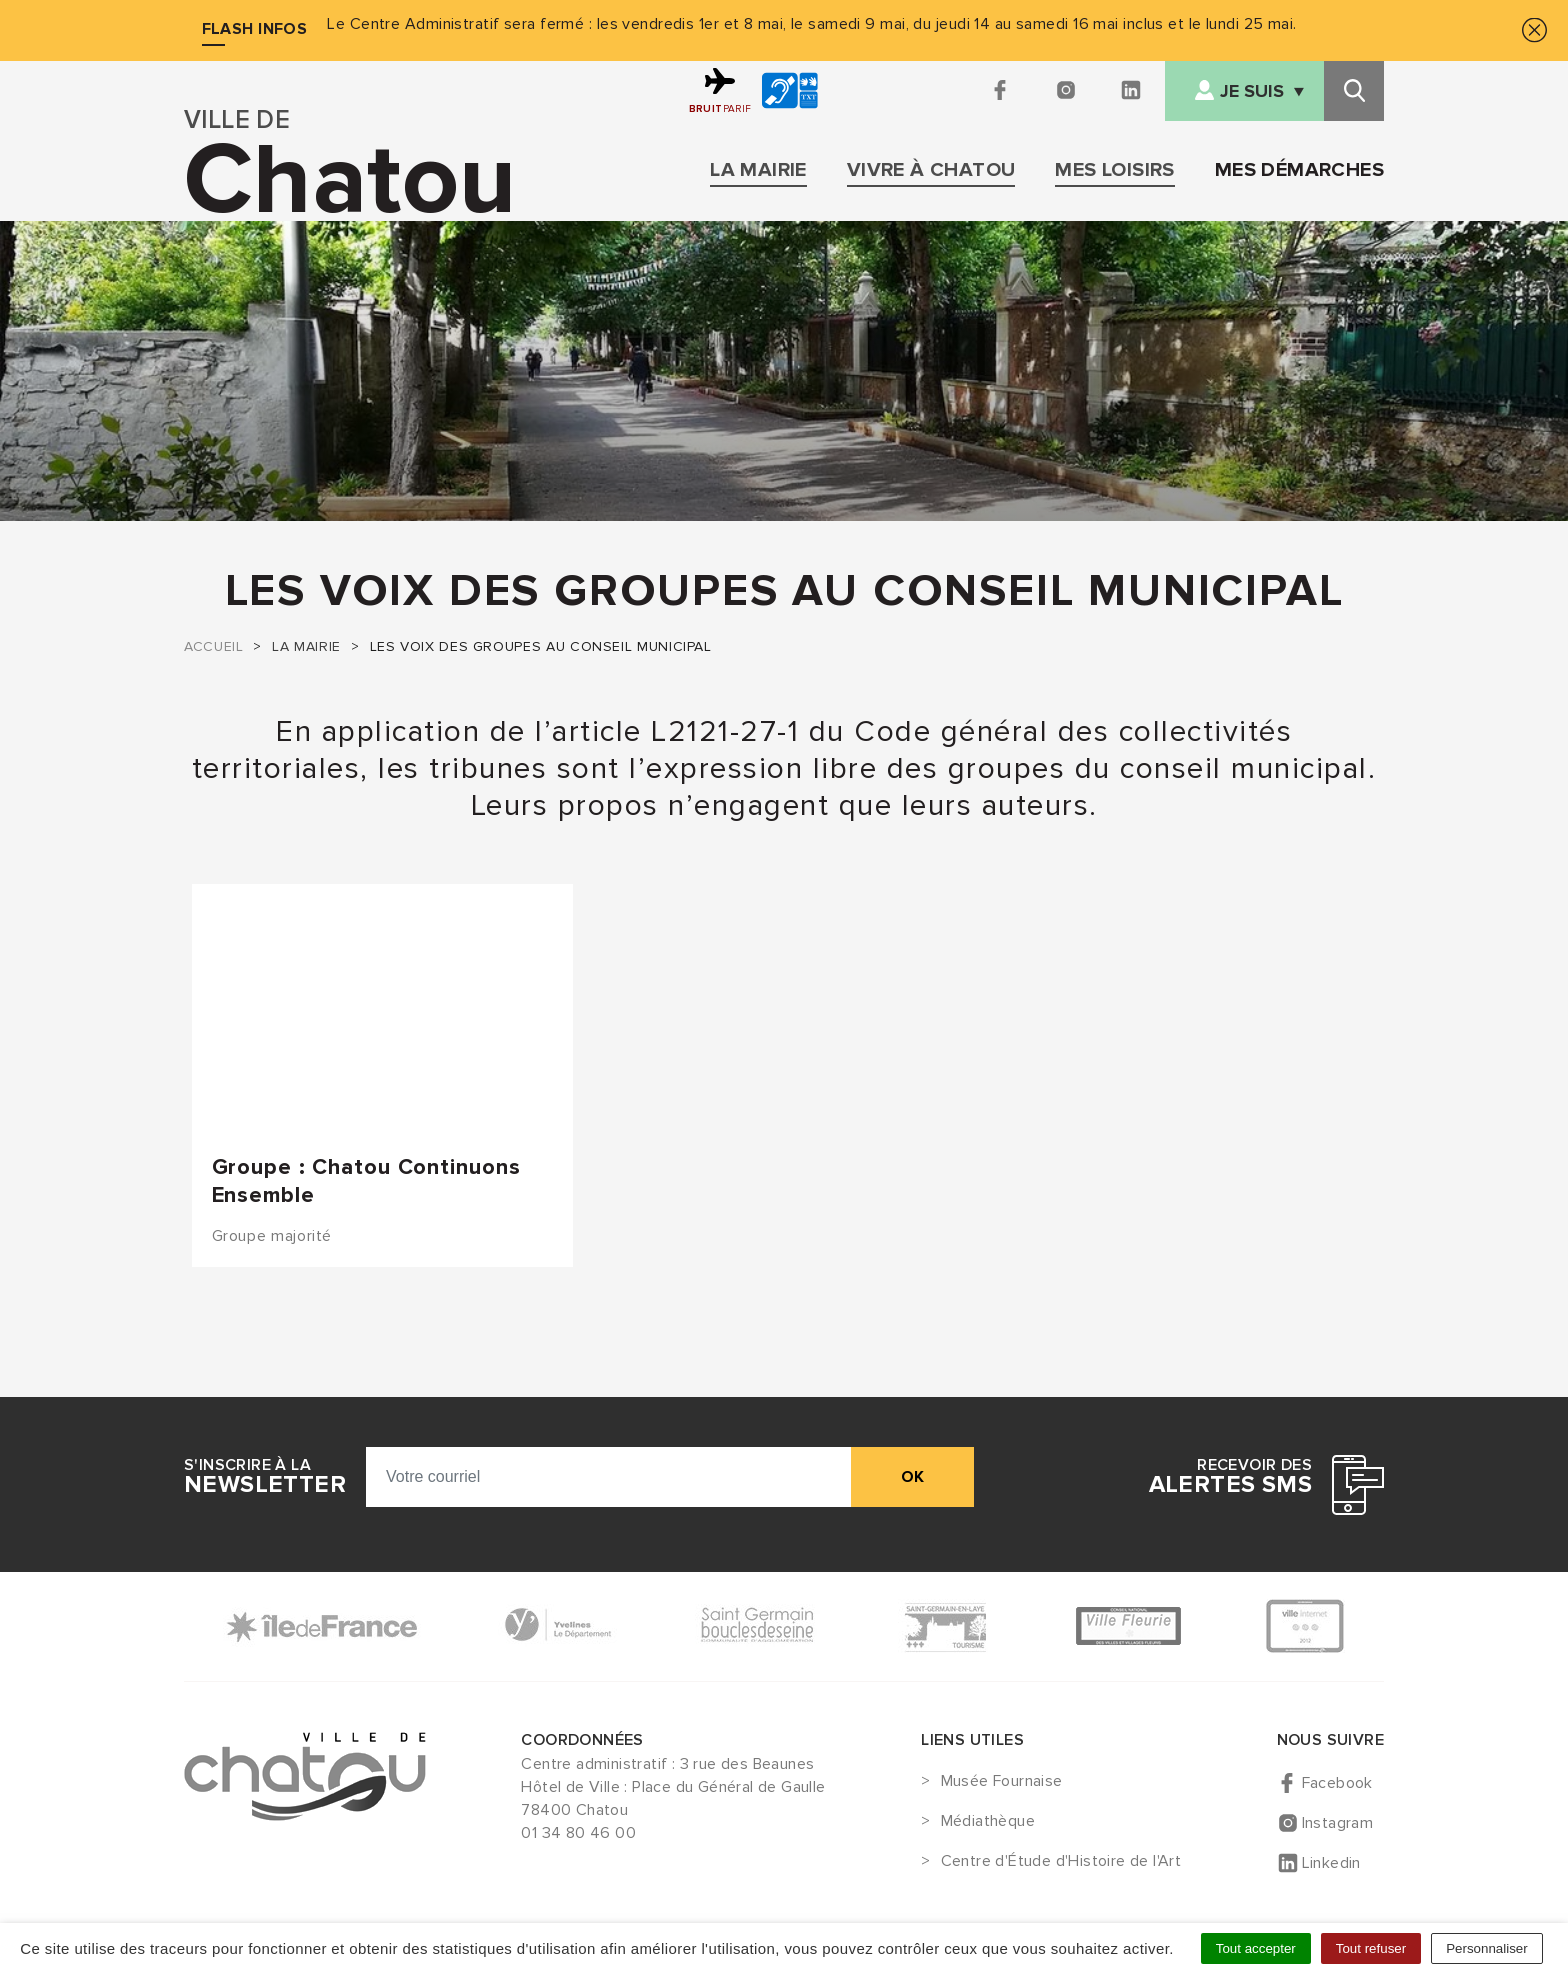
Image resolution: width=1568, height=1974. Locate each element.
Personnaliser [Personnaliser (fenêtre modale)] (1487, 1948)
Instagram (1338, 1823)
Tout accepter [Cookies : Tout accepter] (1256, 1948)
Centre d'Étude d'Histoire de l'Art (1061, 1862)
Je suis (1252, 91)
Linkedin (1331, 1863)
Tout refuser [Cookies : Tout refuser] (1371, 1948)
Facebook (1337, 1783)
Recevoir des (1230, 1477)
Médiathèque (988, 1822)
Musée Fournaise (1002, 1782)
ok (912, 1477)
